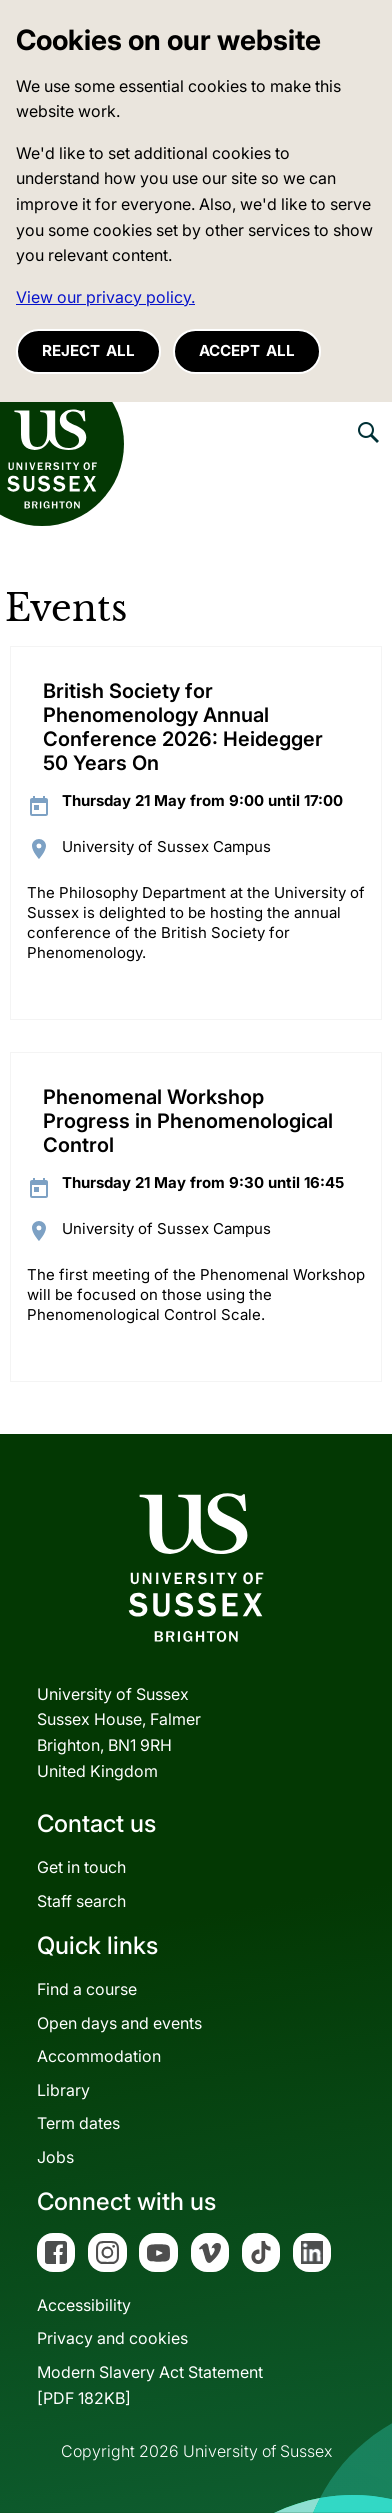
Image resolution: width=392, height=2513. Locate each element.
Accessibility (84, 2305)
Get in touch (81, 1867)
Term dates (78, 2123)
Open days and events (119, 2023)
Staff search (81, 1901)
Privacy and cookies (112, 2338)
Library (63, 2090)
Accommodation (99, 2056)
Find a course (87, 1989)
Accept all (247, 350)
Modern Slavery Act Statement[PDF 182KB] (150, 2385)
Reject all (88, 350)
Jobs (55, 2157)
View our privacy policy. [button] (105, 297)
